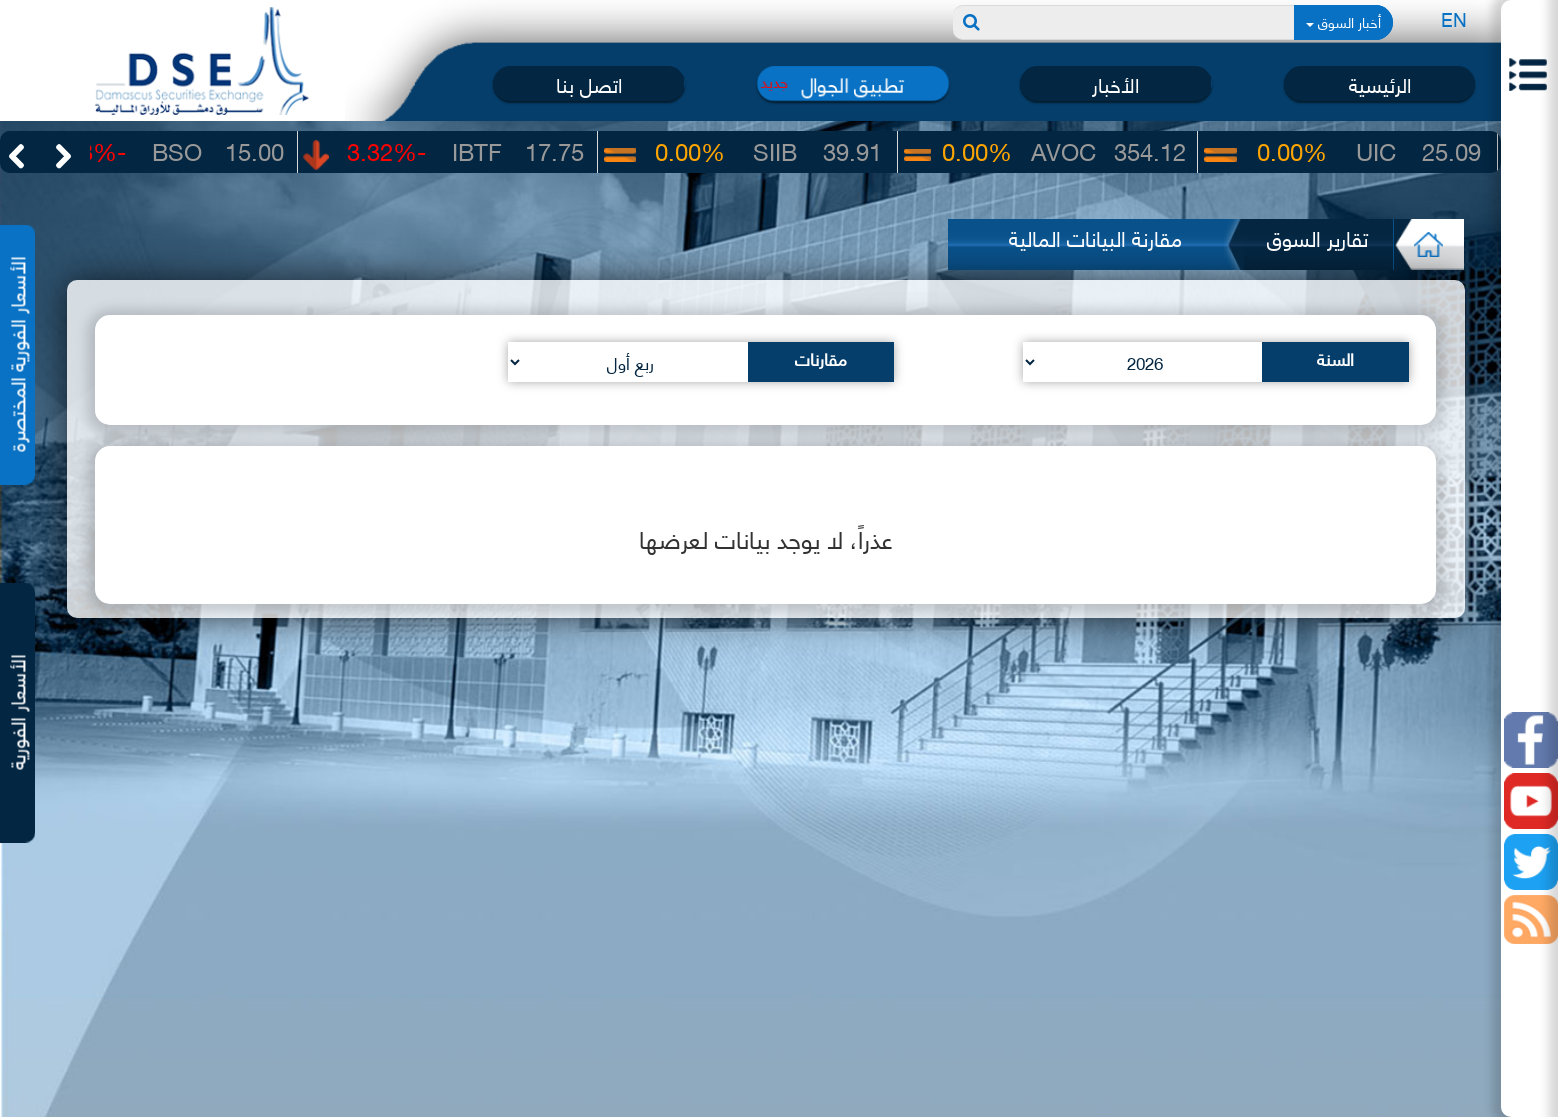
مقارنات (821, 358)
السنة (1335, 358)
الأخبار (1115, 83)
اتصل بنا (589, 83)
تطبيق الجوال (853, 83)
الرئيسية (1380, 83)
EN (1454, 18)
